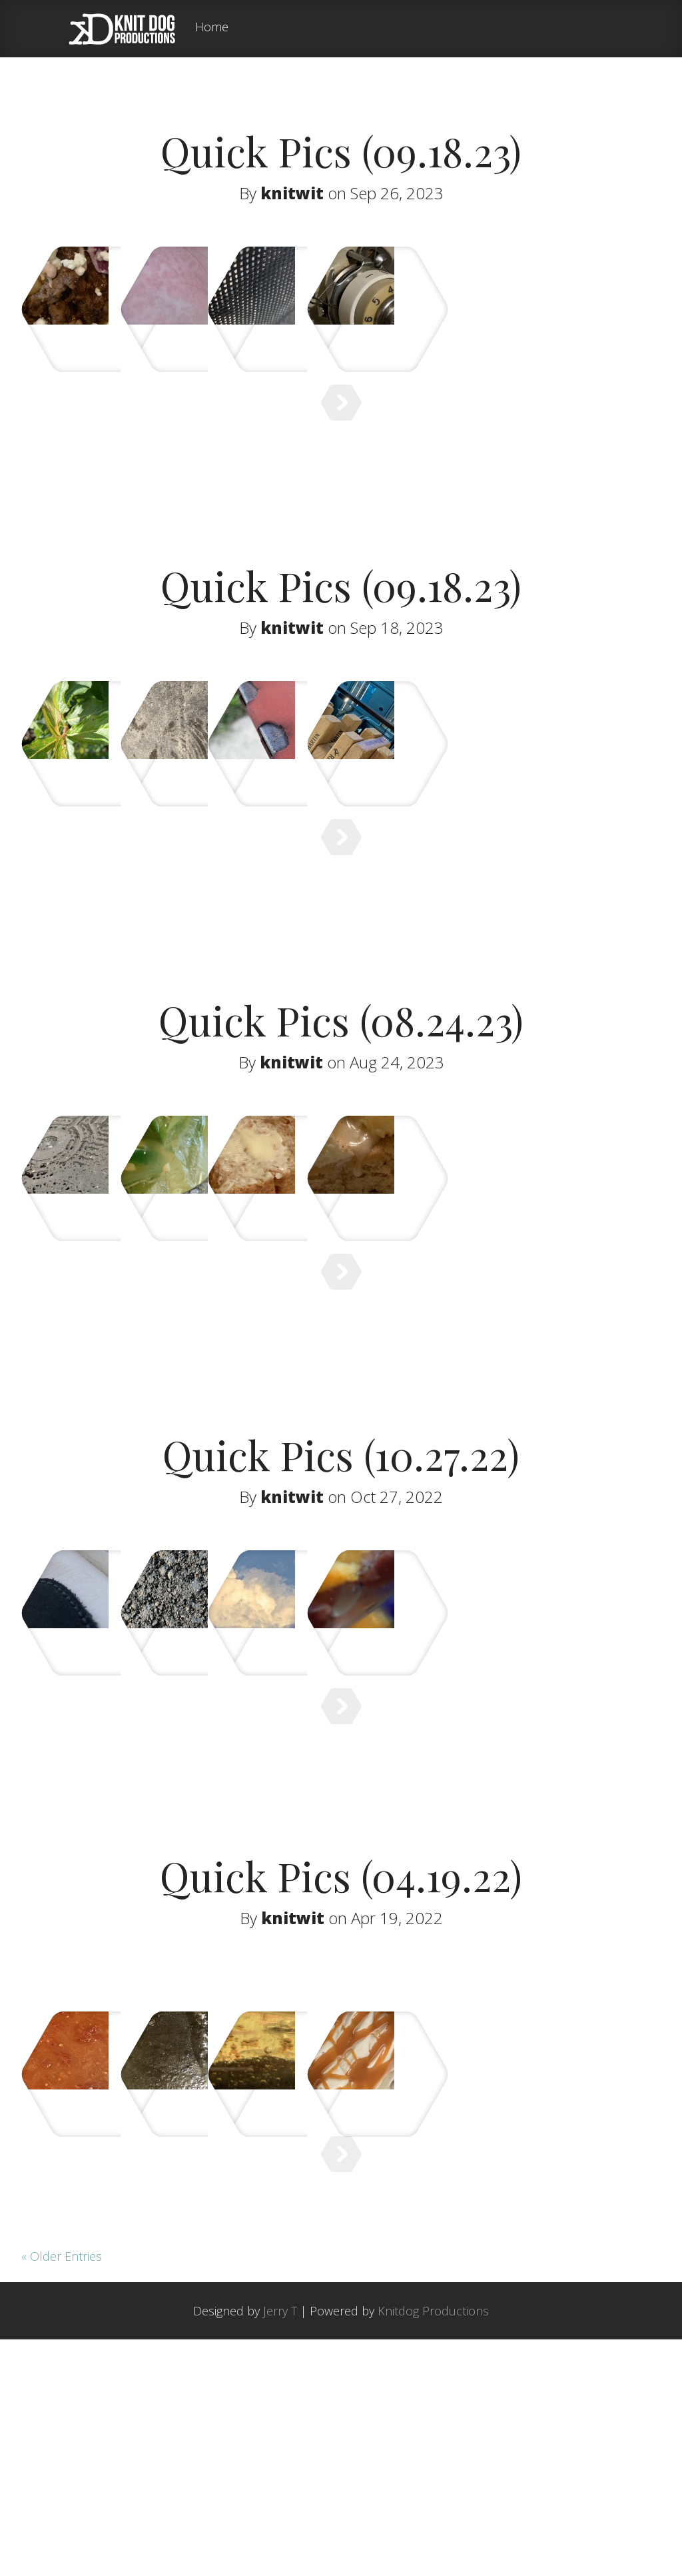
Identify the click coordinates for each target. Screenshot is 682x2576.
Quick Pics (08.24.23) (341, 1102)
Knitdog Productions (433, 2547)
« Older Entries (61, 2493)
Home (211, 28)
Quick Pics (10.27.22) (341, 1584)
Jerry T (280, 2547)
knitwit (292, 193)
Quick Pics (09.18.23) (341, 150)
